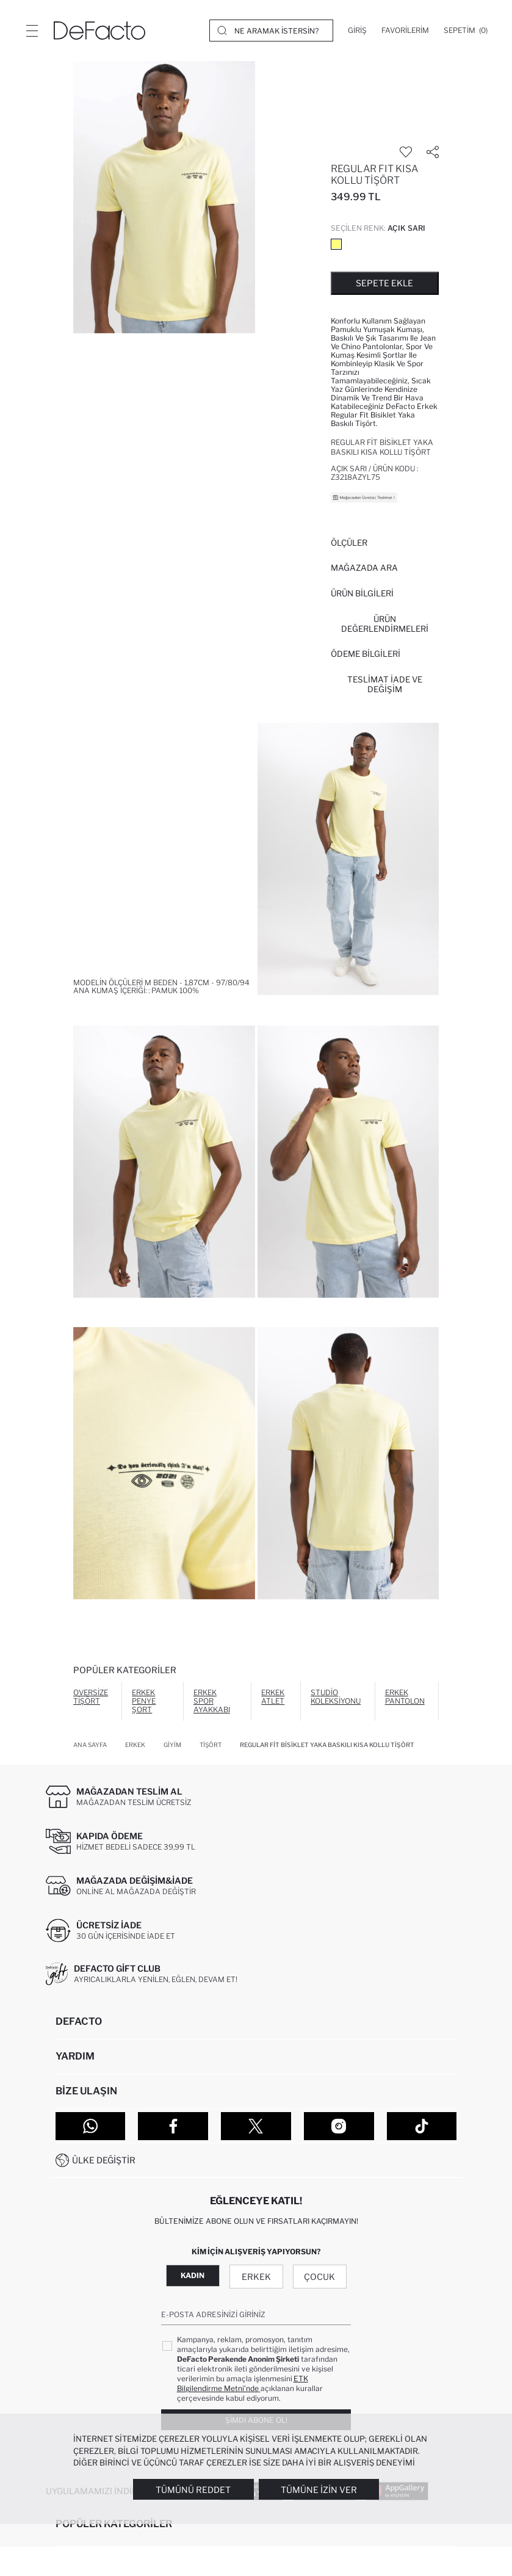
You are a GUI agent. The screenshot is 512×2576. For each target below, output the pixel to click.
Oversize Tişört (90, 1697)
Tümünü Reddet (193, 2489)
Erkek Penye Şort (144, 1701)
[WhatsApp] (91, 2126)
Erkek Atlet (272, 1697)
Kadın (192, 2275)
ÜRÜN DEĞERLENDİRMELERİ (384, 624)
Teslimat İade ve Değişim (384, 684)
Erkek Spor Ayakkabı (211, 1701)
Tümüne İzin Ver (319, 2489)
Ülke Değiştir (103, 2160)
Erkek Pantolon (405, 1697)
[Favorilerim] (405, 30)
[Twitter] (256, 2126)
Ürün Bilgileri (362, 593)
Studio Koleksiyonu (336, 1697)
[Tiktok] (422, 2126)
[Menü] (31, 30)
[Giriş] (357, 30)
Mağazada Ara (364, 568)
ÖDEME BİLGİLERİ (365, 654)
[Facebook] (173, 2126)
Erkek (256, 2276)
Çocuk (319, 2276)
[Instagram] (339, 2126)
